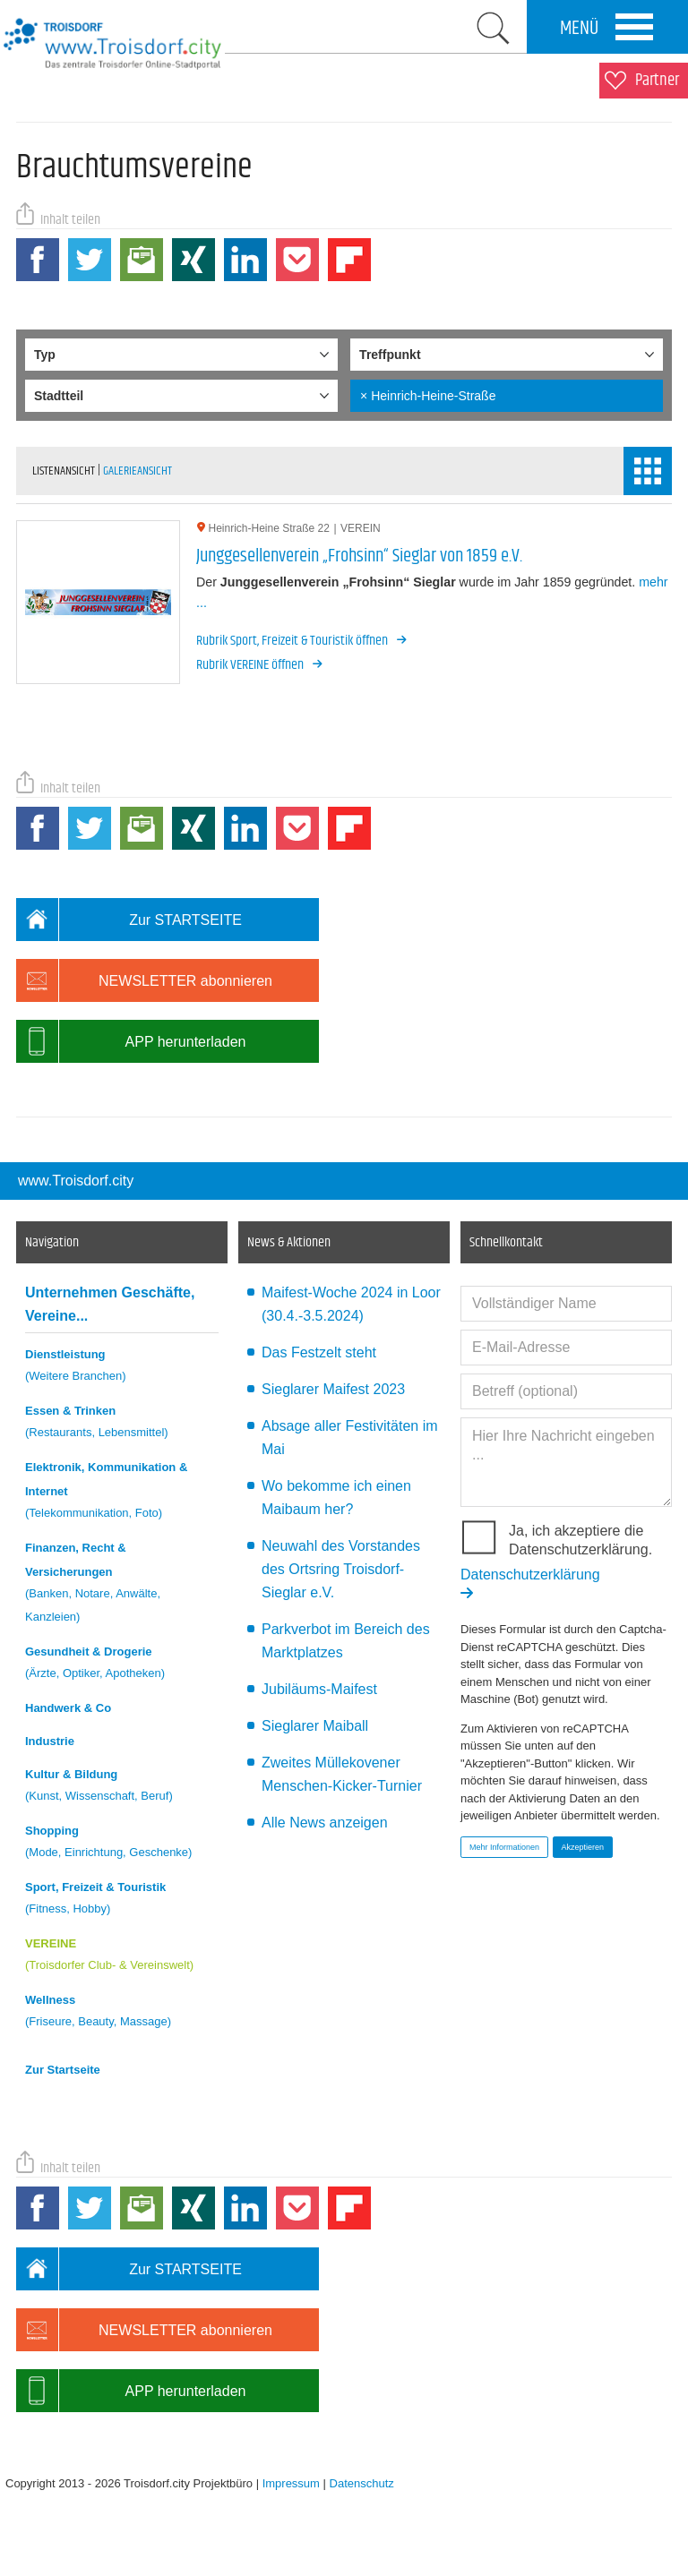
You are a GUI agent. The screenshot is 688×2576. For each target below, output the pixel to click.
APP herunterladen (130, 1041)
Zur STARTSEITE (129, 919)
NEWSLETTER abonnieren (144, 980)
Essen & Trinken (122, 1424)
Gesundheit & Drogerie (122, 1665)
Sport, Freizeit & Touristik (122, 1900)
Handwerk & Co (68, 1708)
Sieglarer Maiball (315, 1725)
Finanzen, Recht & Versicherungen (122, 1585)
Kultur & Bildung (122, 1787)
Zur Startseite (62, 2069)
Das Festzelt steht (319, 1352)
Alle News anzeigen (325, 1822)
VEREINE (122, 1957)
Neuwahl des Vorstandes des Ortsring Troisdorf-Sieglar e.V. (341, 1569)
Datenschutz (362, 2483)
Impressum (291, 2483)
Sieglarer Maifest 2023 (333, 1389)
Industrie (49, 1741)
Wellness (122, 2013)
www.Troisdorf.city (75, 1180)
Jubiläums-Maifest (319, 1689)
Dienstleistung (122, 1368)
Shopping (122, 1844)
